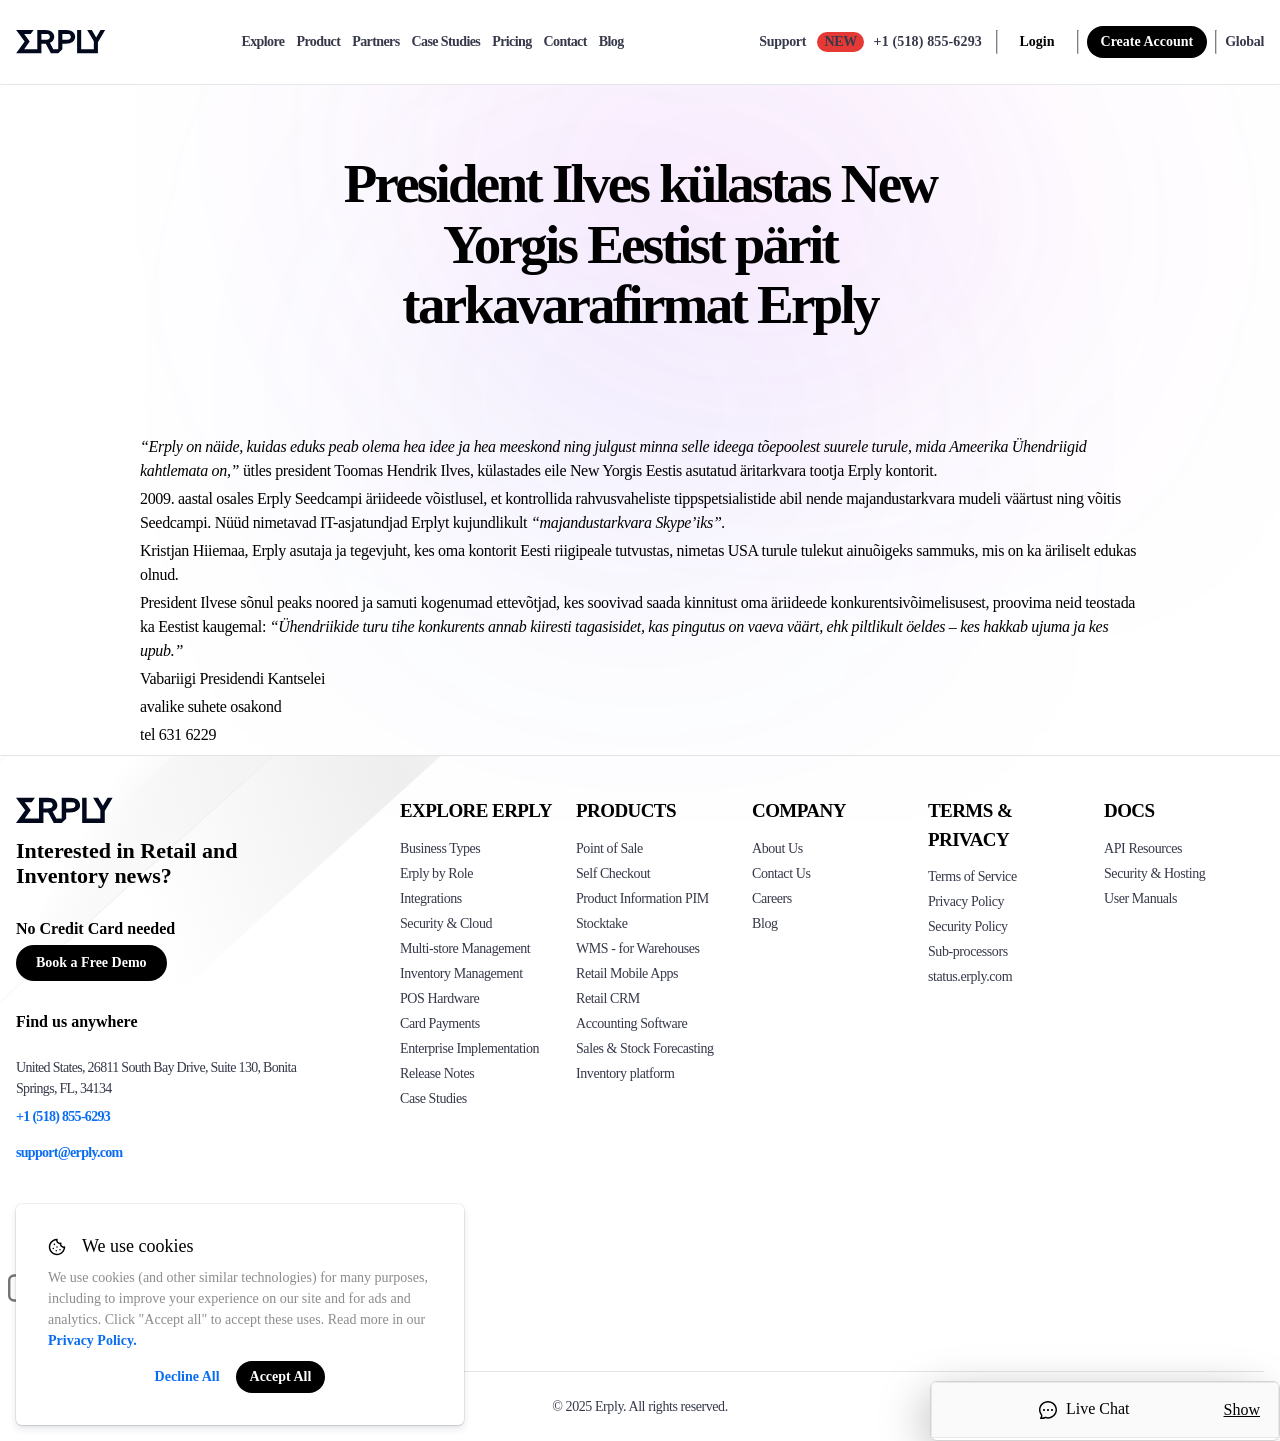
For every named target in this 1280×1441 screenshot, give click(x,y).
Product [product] (318, 42)
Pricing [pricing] (511, 42)
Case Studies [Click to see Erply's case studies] (433, 1098)
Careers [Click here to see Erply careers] (772, 898)
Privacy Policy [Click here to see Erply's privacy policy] (966, 901)
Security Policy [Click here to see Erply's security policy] (968, 926)
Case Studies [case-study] (446, 42)
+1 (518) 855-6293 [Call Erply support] (928, 41)
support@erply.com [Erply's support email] (69, 1152)
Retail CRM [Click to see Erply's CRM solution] (608, 998)
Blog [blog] (611, 42)
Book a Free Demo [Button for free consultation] (91, 962)
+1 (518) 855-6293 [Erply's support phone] (63, 1116)
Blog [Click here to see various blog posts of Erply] (765, 923)
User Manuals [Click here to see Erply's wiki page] (1140, 898)
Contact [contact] (565, 42)
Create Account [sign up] (1147, 41)
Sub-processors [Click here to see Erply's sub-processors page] (968, 951)
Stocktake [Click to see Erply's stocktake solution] (601, 923)
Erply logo (61, 42)
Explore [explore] (262, 42)
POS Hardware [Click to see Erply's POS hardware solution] (439, 998)
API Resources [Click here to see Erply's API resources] (1143, 848)
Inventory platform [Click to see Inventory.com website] (625, 1073)
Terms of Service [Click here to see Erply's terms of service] (972, 876)
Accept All (281, 1376)
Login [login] (1037, 41)
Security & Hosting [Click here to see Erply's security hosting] (1154, 873)
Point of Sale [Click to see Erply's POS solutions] (609, 848)
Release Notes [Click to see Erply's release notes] (437, 1073)
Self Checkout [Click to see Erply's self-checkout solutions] (613, 873)
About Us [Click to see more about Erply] (777, 848)
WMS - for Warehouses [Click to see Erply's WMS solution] (638, 948)
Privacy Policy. (92, 1340)
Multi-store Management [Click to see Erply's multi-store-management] (465, 948)
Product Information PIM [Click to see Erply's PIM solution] (642, 898)
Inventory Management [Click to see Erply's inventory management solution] (461, 973)
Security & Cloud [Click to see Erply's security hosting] (446, 923)
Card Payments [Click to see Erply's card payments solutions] (440, 1023)
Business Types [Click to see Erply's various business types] (440, 848)
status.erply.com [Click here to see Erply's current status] (970, 976)
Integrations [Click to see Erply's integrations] (431, 898)
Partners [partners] (375, 42)
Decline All (187, 1376)
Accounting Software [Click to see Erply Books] (631, 1023)
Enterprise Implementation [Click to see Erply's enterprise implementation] (469, 1048)
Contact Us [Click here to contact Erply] (781, 873)
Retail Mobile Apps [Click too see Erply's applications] (627, 973)
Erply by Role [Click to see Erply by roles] (436, 873)
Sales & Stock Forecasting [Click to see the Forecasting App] (645, 1048)
